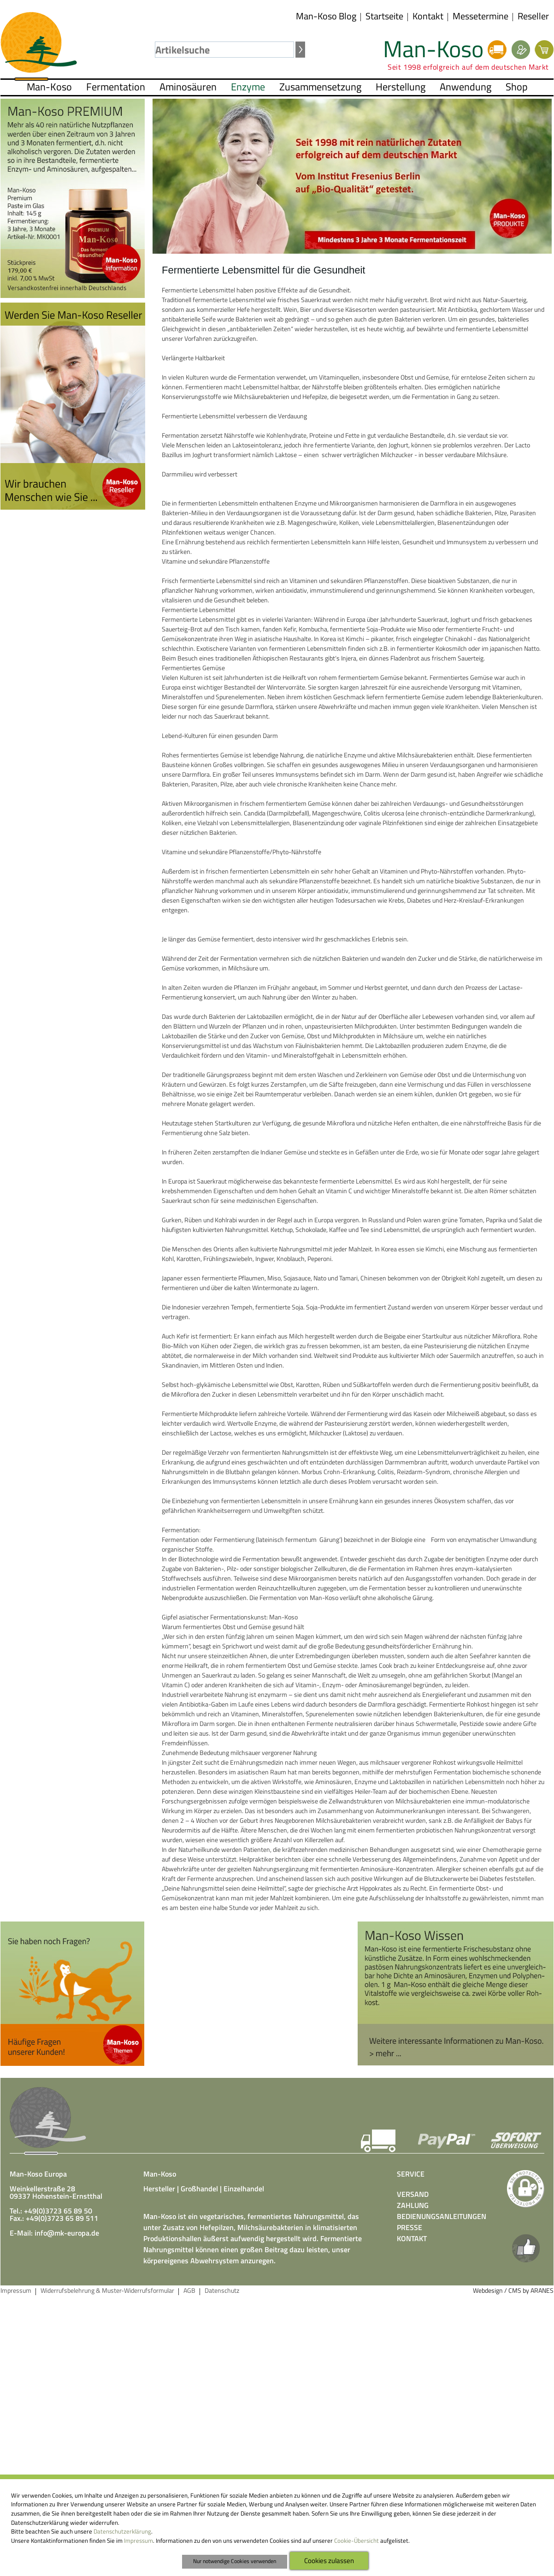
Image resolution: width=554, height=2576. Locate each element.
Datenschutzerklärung (122, 2531)
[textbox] (224, 50)
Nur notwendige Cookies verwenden (234, 2561)
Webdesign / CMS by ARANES (513, 2290)
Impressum (138, 2540)
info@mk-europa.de (67, 2232)
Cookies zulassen (329, 2560)
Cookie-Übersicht (356, 2540)
